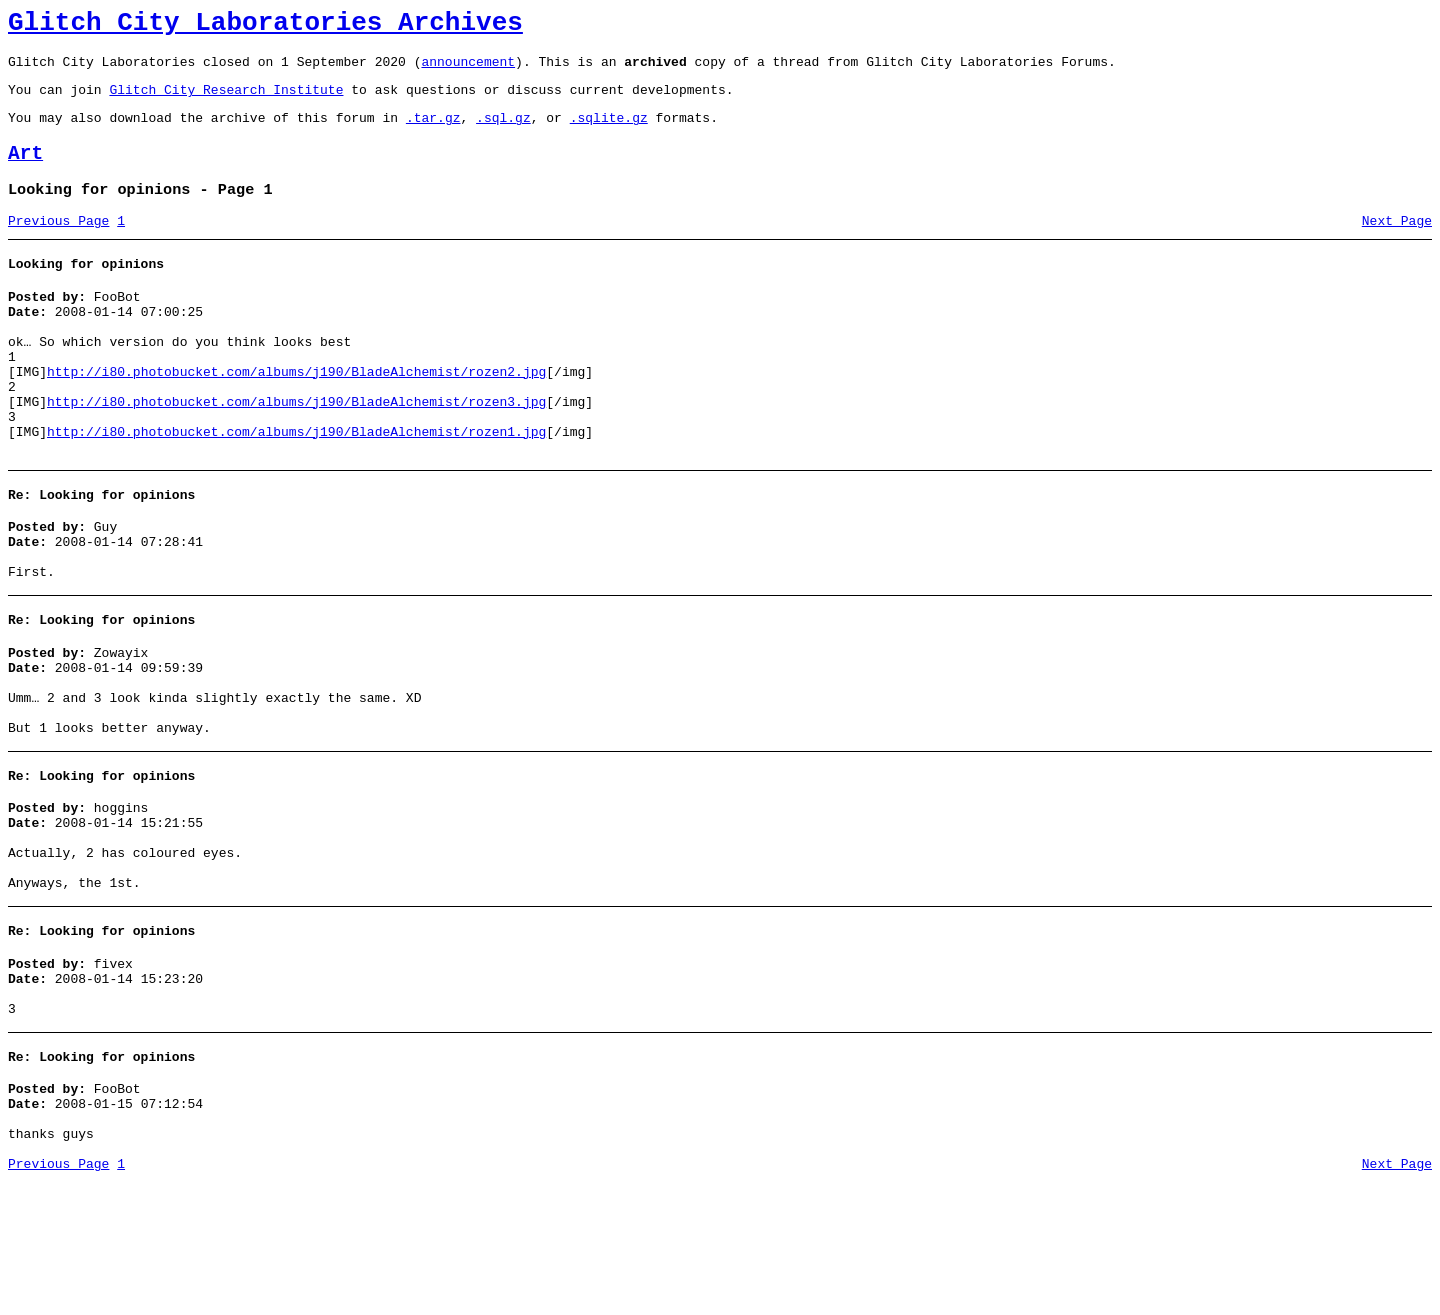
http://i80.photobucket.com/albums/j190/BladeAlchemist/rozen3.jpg (296, 450)
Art (25, 171)
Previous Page (58, 245)
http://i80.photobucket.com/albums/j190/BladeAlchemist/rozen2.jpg (296, 414)
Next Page (1397, 245)
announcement (468, 70)
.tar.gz (433, 132)
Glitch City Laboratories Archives (265, 26)
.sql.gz (503, 132)
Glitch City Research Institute (226, 101)
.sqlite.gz (609, 132)
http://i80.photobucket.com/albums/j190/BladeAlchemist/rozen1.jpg (296, 486)
